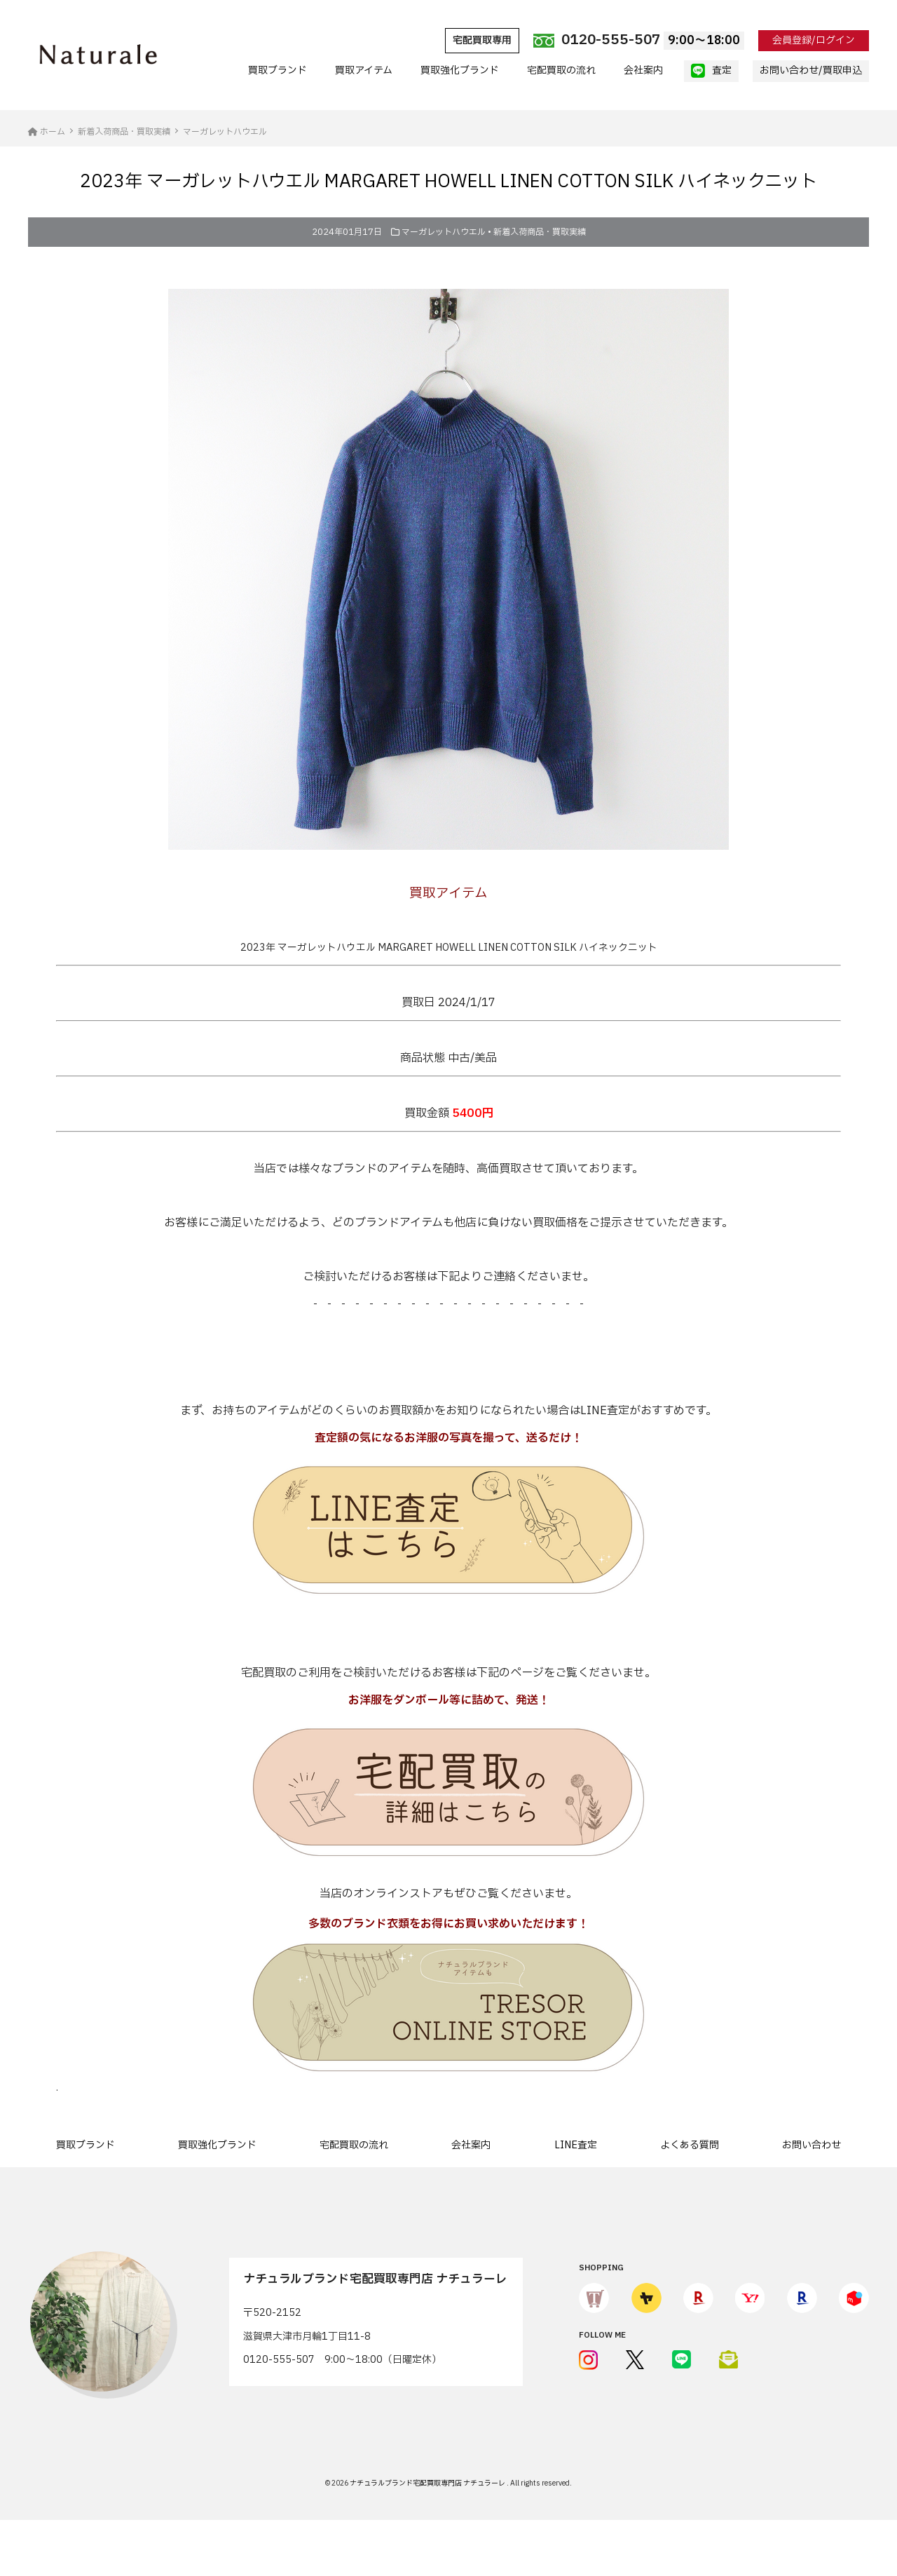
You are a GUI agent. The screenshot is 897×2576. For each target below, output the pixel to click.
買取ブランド (277, 70)
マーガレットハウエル (444, 232)
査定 (711, 71)
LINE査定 (575, 2145)
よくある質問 (689, 2145)
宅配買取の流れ (561, 70)
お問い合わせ (811, 2145)
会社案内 (643, 70)
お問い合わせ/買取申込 (811, 70)
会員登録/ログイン (813, 40)
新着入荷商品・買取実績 (539, 232)
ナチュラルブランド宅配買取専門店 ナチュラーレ (428, 2483)
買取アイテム (363, 70)
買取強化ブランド (459, 70)
